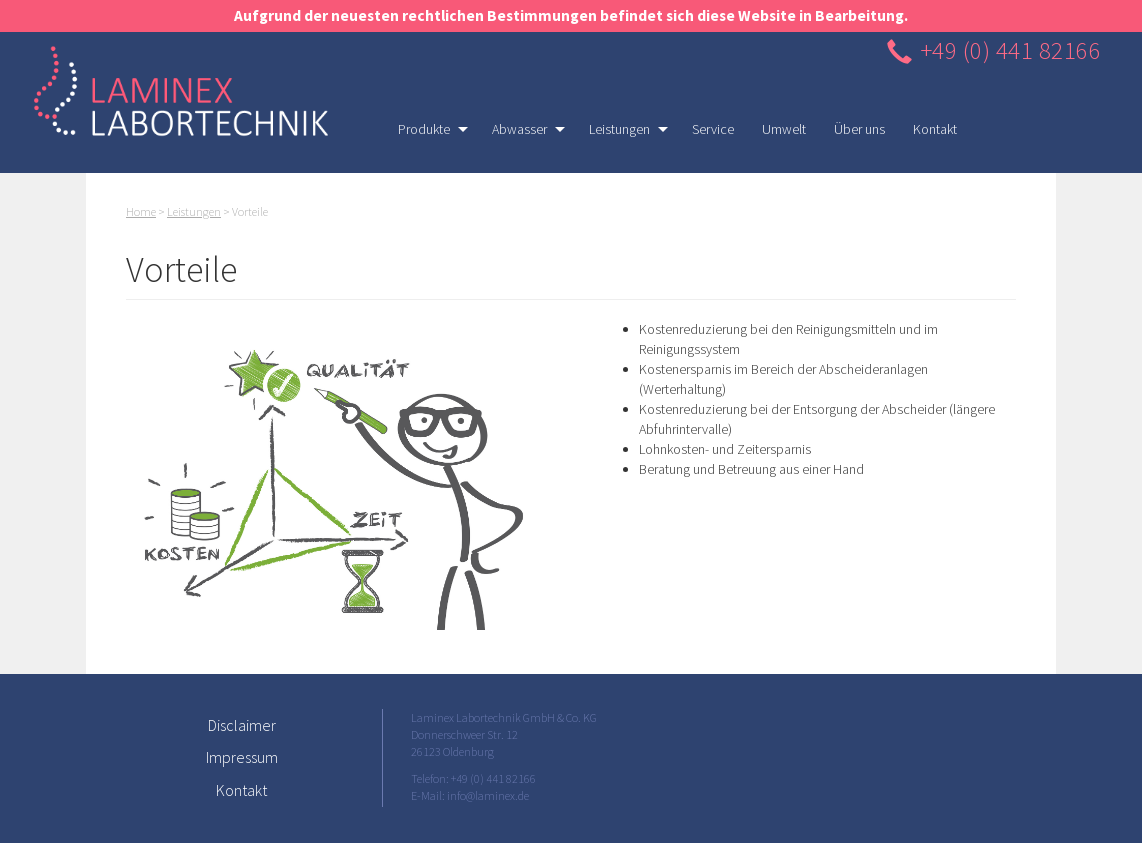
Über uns (859, 129)
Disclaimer (242, 725)
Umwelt (784, 129)
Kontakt (935, 129)
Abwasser (521, 133)
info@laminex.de (488, 795)
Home (141, 211)
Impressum (242, 757)
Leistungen (621, 133)
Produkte (426, 133)
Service (713, 129)
